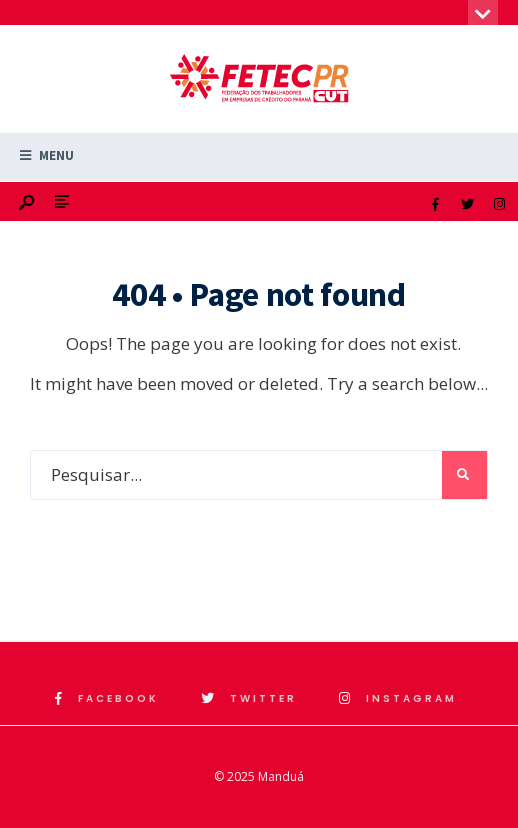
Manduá (281, 776)
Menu (47, 155)
